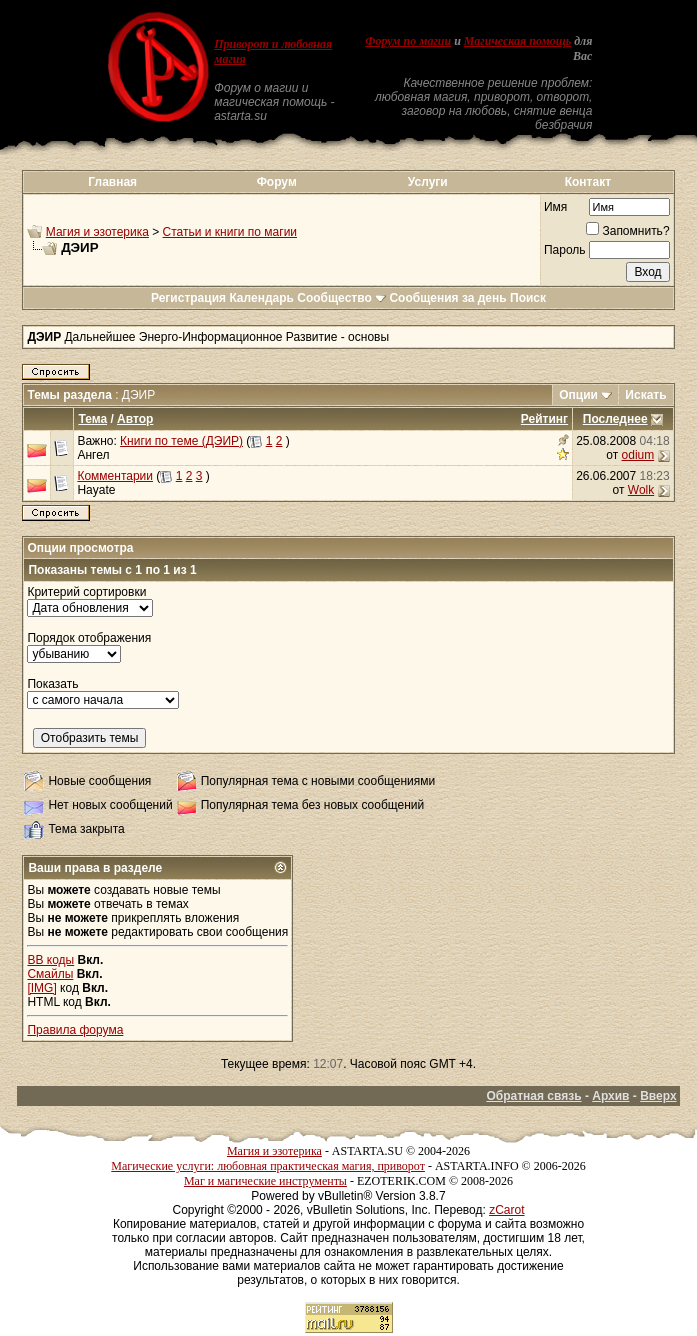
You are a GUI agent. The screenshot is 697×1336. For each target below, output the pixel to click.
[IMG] (41, 988)
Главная (112, 182)
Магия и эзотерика (97, 232)
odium (638, 455)
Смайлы (50, 974)
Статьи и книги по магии (230, 232)
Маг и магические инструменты (265, 1181)
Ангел (93, 455)
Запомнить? (627, 231)
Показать (52, 684)
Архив (610, 1096)
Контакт (588, 182)
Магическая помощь (517, 41)
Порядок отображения (89, 638)
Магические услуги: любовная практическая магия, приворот (268, 1166)
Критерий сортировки (86, 592)
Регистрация (188, 298)
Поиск (528, 298)
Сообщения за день (447, 298)
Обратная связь (533, 1096)
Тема (92, 419)
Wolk (641, 490)
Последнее (615, 419)
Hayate (96, 490)
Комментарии (115, 476)
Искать (645, 395)
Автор (135, 419)
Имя (555, 207)
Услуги (428, 182)
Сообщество (341, 298)
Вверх (658, 1096)
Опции (578, 395)
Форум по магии (408, 41)
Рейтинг (544, 419)
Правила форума (75, 1030)
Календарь (261, 298)
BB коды (50, 960)
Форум (277, 182)
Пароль (565, 250)
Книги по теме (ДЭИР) (181, 441)
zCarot (506, 1210)
